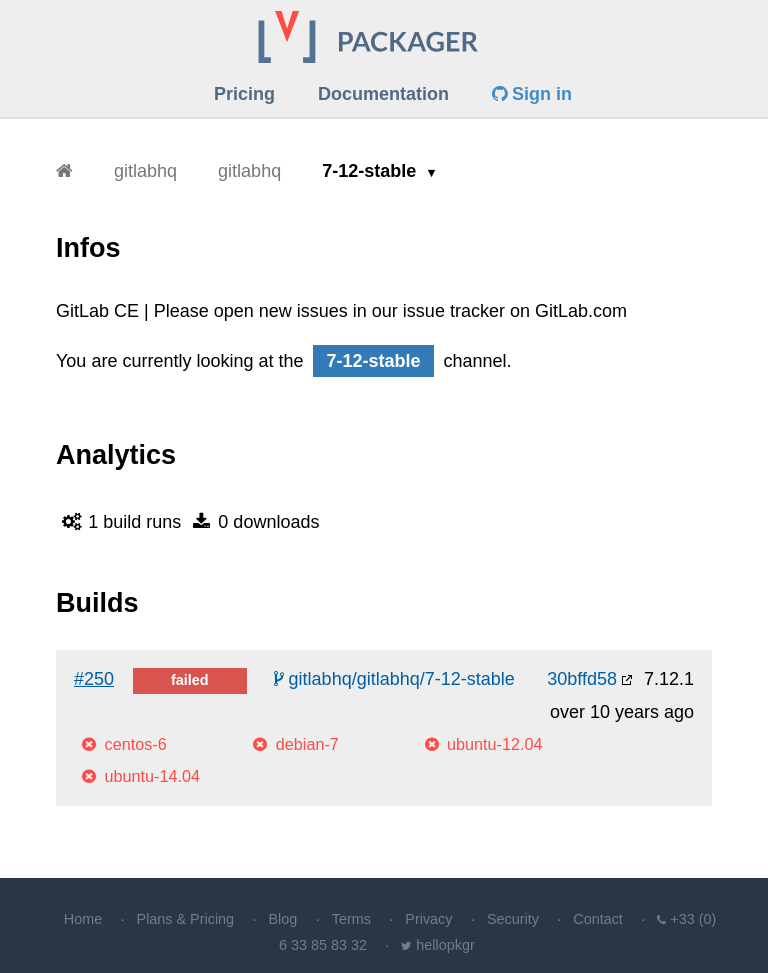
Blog (283, 919)
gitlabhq (145, 171)
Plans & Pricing (186, 919)
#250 (94, 679)
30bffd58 (582, 679)
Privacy (428, 919)
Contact (598, 919)
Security (513, 919)
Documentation (383, 94)
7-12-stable (371, 171)
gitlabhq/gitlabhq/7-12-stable (394, 679)
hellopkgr (445, 945)
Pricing (244, 94)
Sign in (532, 94)
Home (83, 919)
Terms (351, 919)
